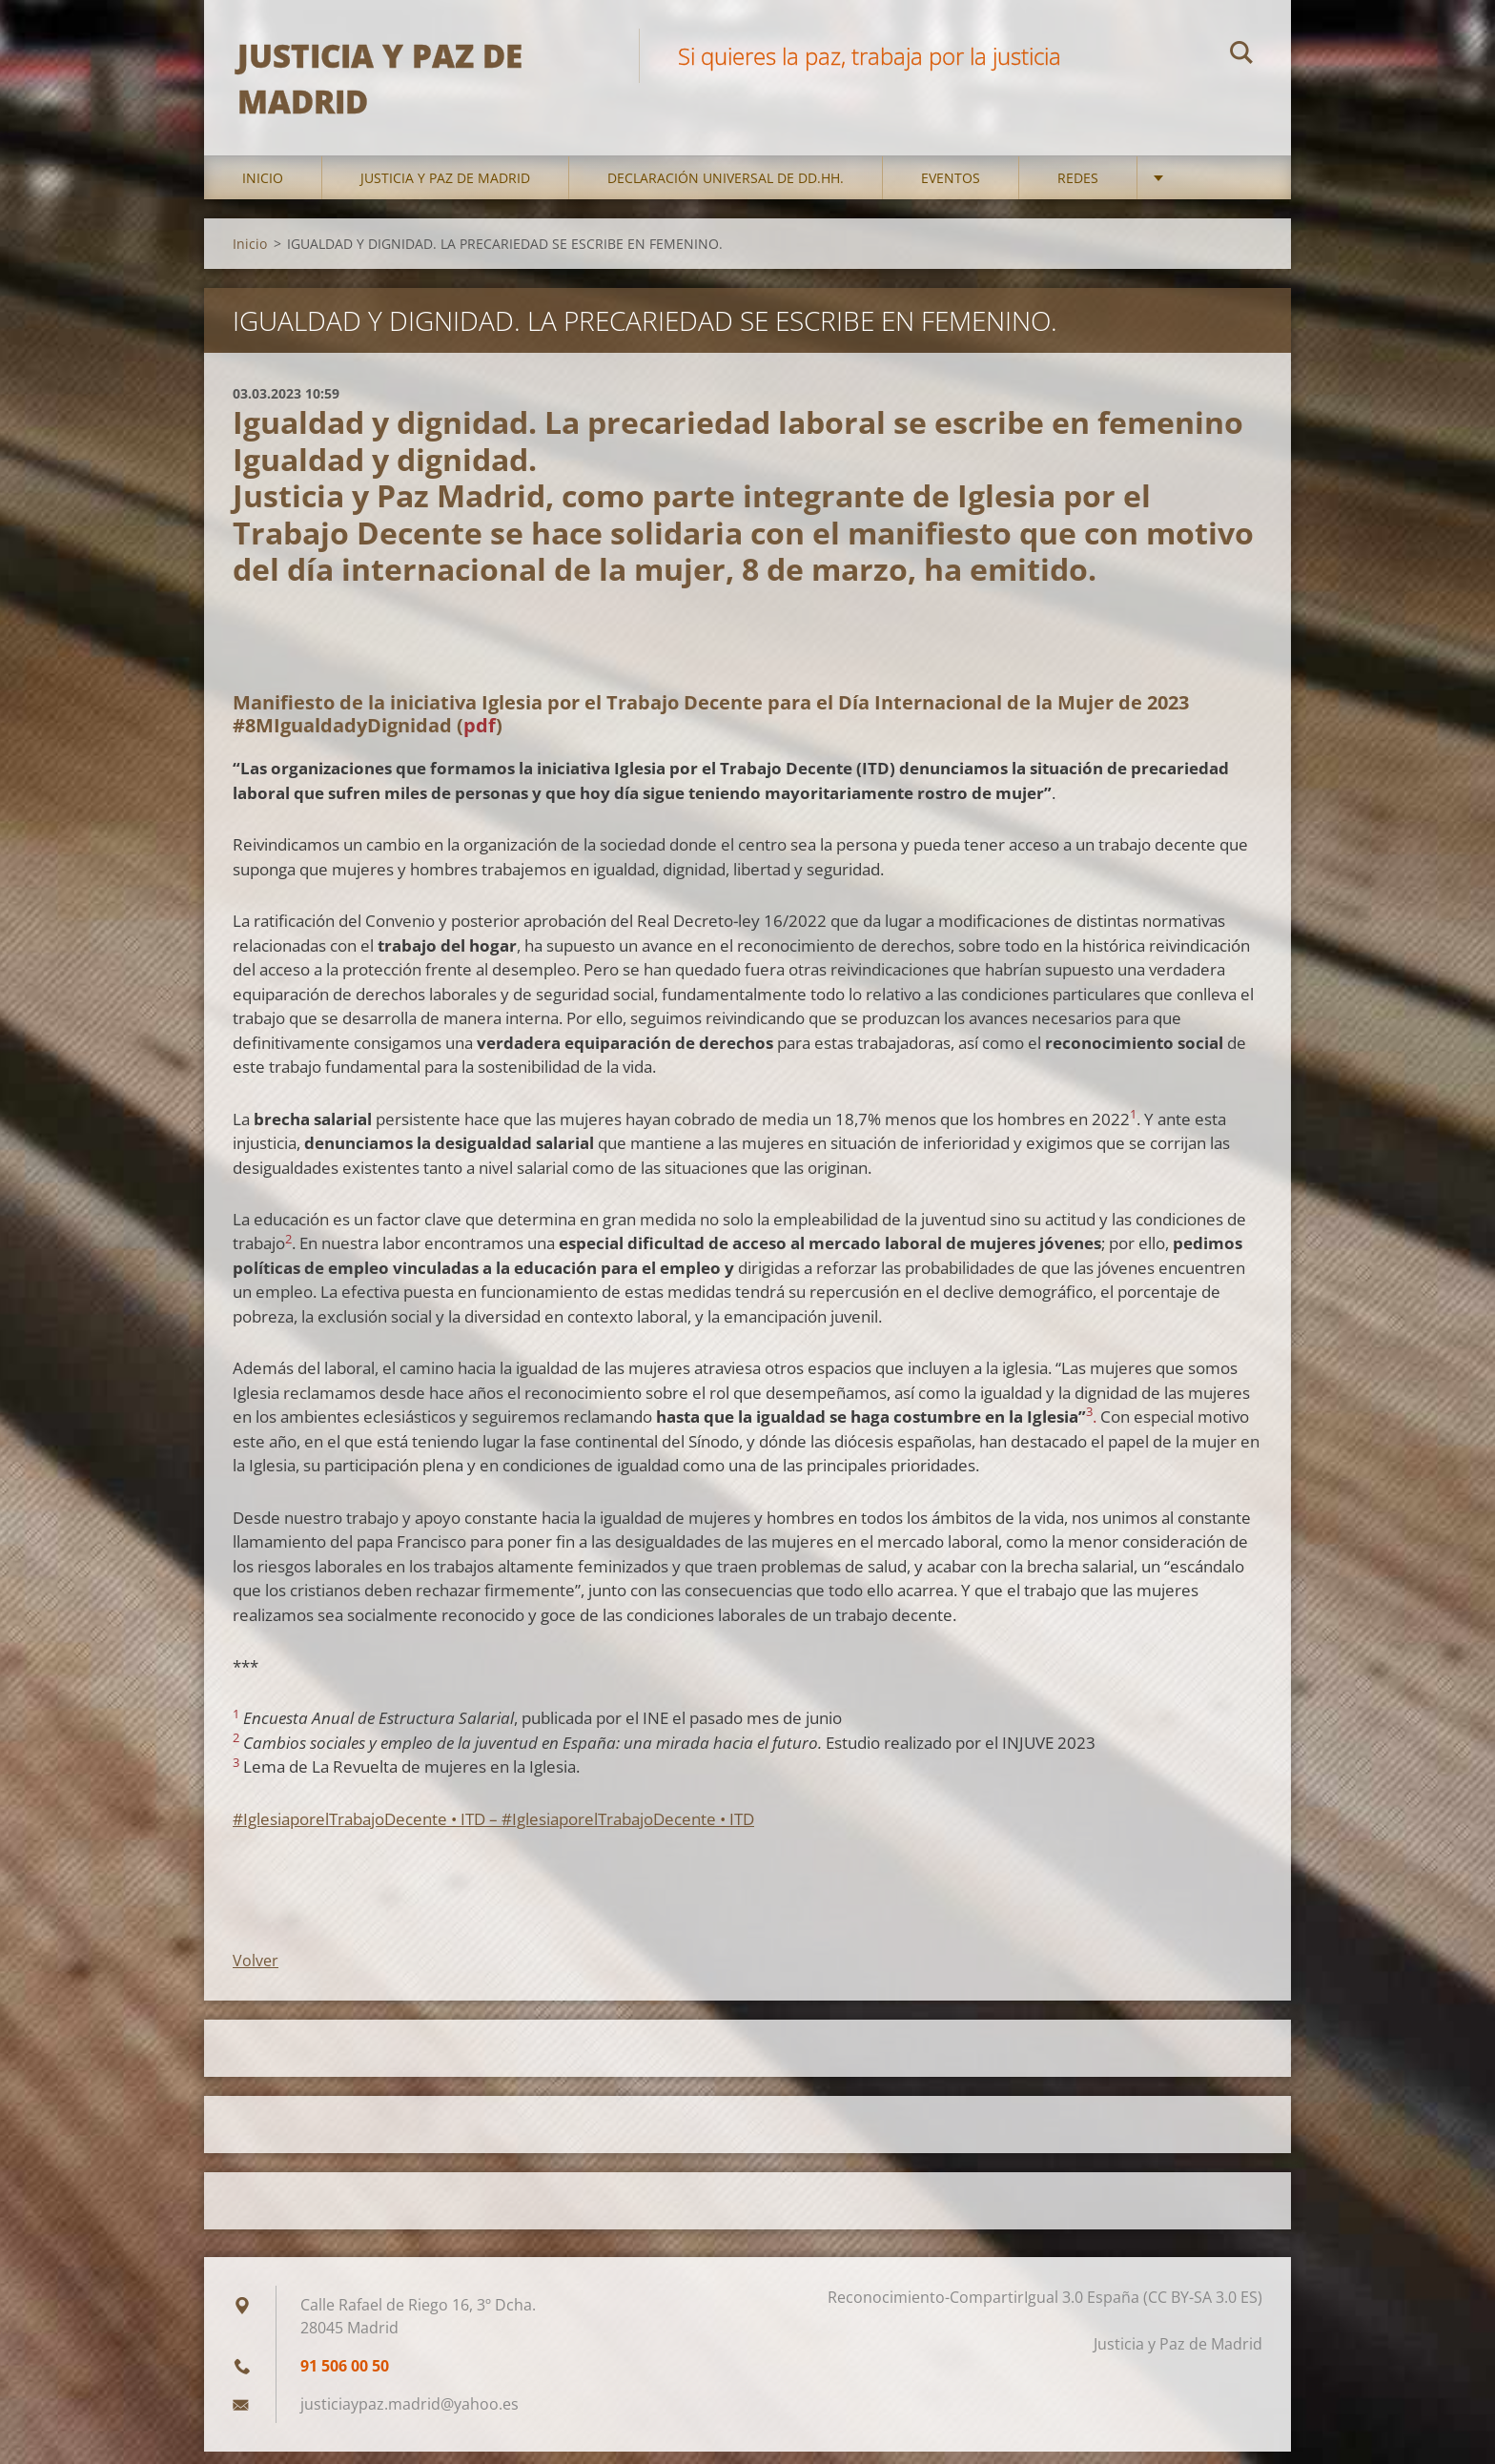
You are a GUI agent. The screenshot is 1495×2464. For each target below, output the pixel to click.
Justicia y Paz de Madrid (445, 190)
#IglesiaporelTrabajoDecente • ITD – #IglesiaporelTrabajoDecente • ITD (493, 1830)
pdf (479, 737)
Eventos (950, 190)
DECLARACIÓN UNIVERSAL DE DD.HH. (725, 190)
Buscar (1241, 55)
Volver (255, 1972)
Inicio (262, 190)
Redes (1077, 190)
